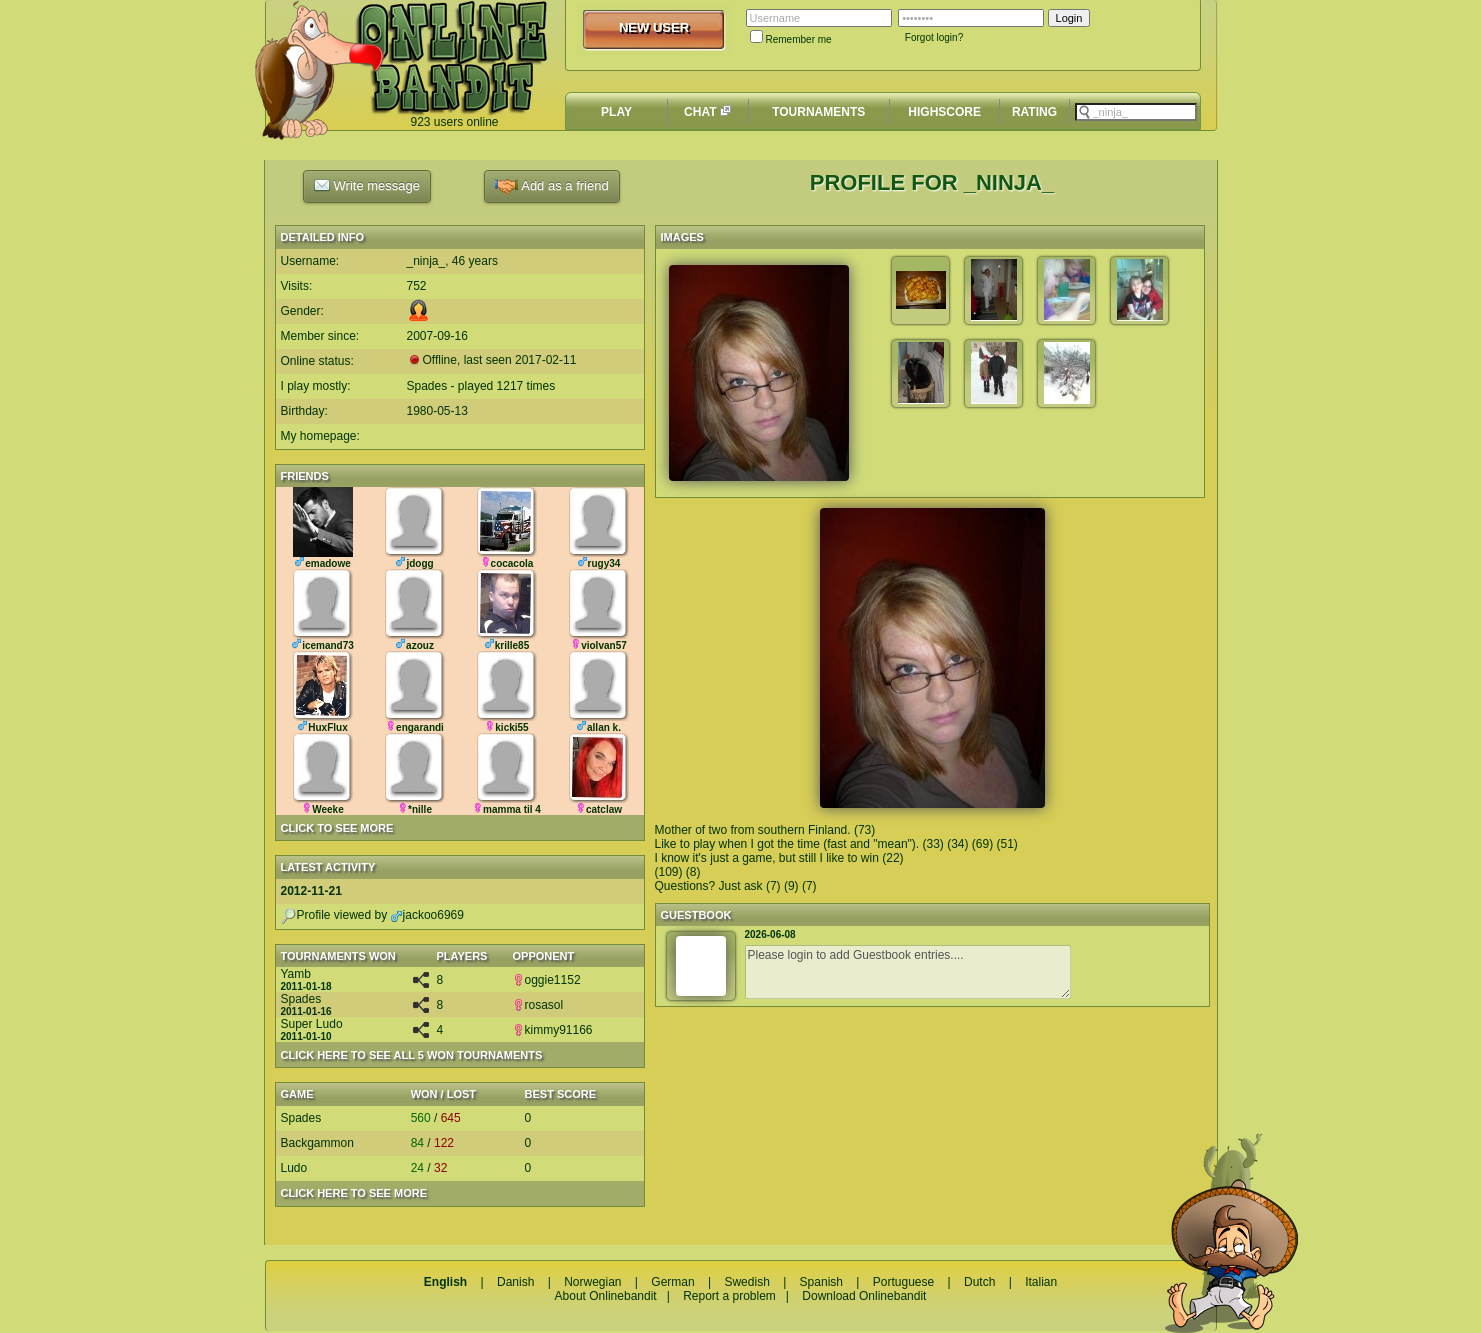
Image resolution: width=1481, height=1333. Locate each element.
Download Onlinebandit (864, 1296)
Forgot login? (934, 37)
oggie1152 (547, 980)
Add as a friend (551, 186)
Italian (1041, 1282)
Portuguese (903, 1282)
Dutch (979, 1282)
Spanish (821, 1282)
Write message (367, 185)
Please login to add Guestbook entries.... (908, 972)
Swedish (746, 1282)
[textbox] (1136, 112)
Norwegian (592, 1282)
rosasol (538, 1005)
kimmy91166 (553, 1030)
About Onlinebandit (606, 1296)
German (672, 1282)
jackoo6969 (427, 915)
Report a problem (729, 1296)
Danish (515, 1282)
